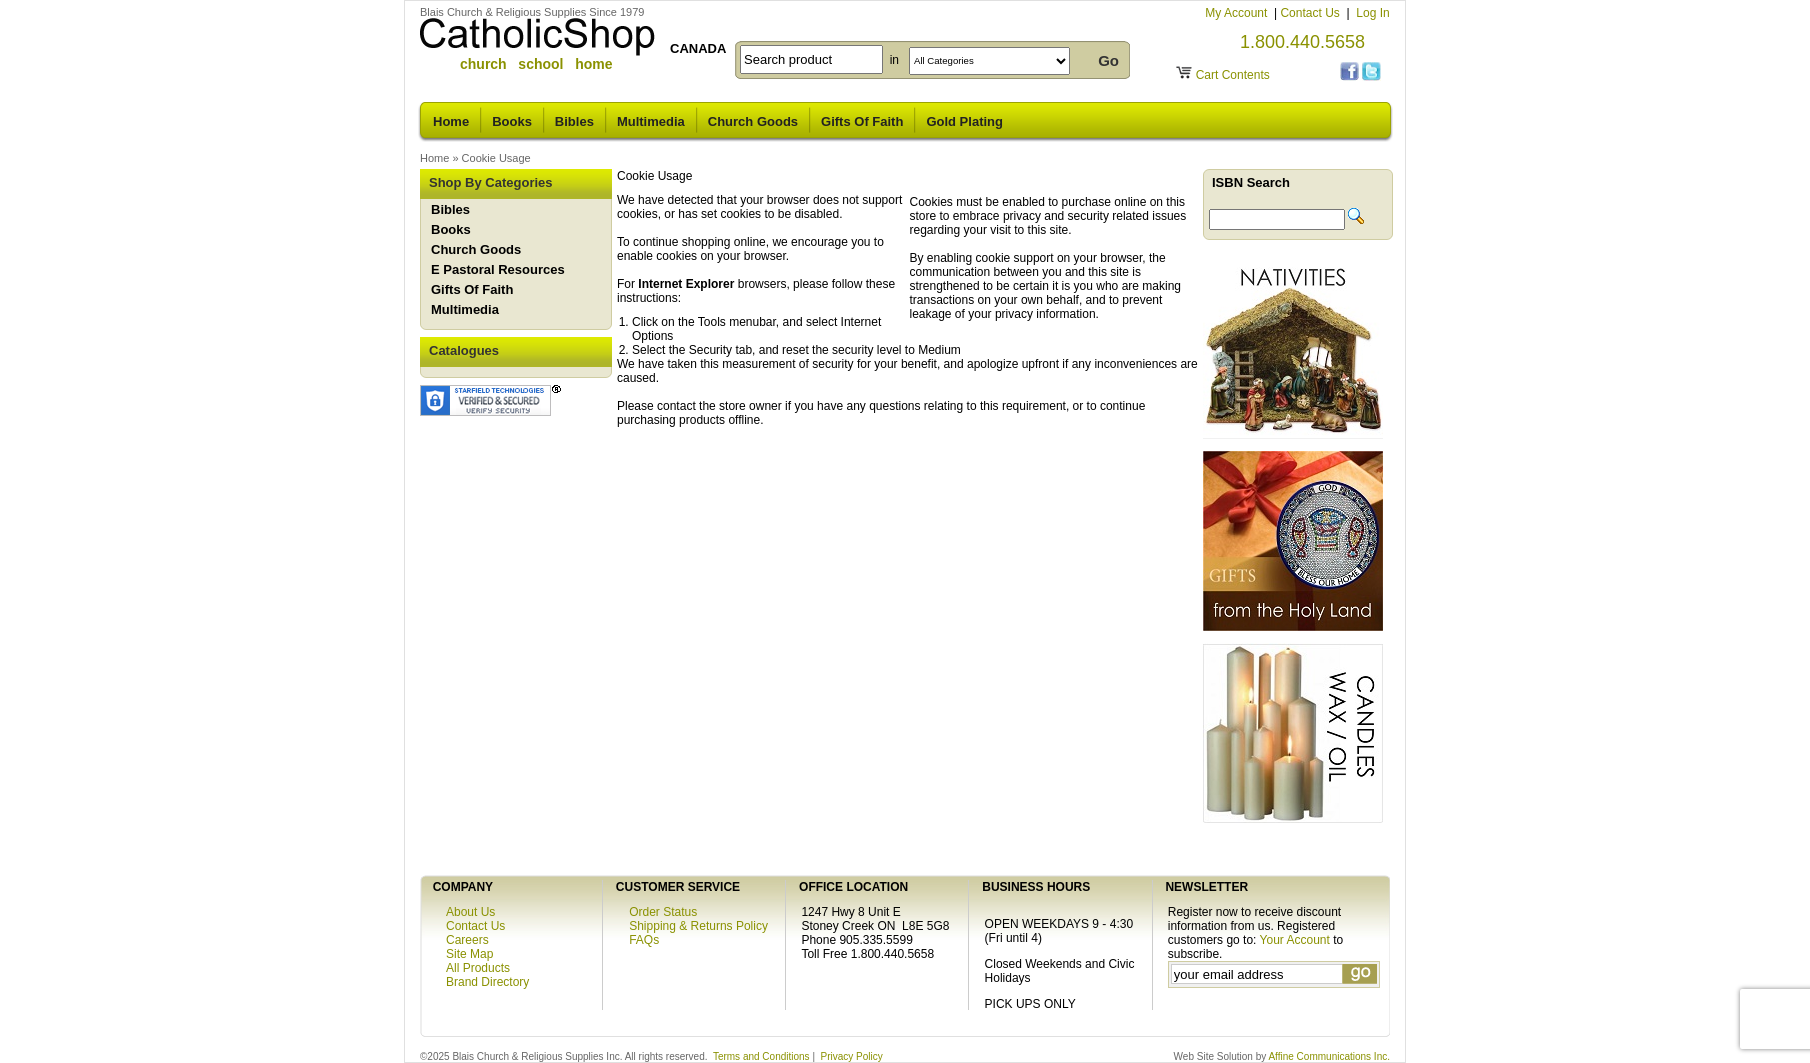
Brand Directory (487, 982)
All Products (478, 968)
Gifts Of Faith (862, 121)
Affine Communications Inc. (1329, 1056)
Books (512, 121)
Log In (1372, 13)
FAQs (644, 940)
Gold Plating (964, 121)
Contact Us (1311, 13)
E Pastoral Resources (498, 269)
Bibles (574, 121)
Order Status (663, 912)
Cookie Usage (496, 158)
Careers (467, 940)
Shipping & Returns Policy (698, 926)
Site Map (469, 954)
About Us (470, 912)
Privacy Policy (852, 1056)
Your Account (1295, 940)
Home (451, 121)
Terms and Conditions (761, 1056)
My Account (1237, 13)
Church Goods (753, 121)
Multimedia (651, 121)
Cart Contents (1233, 75)
